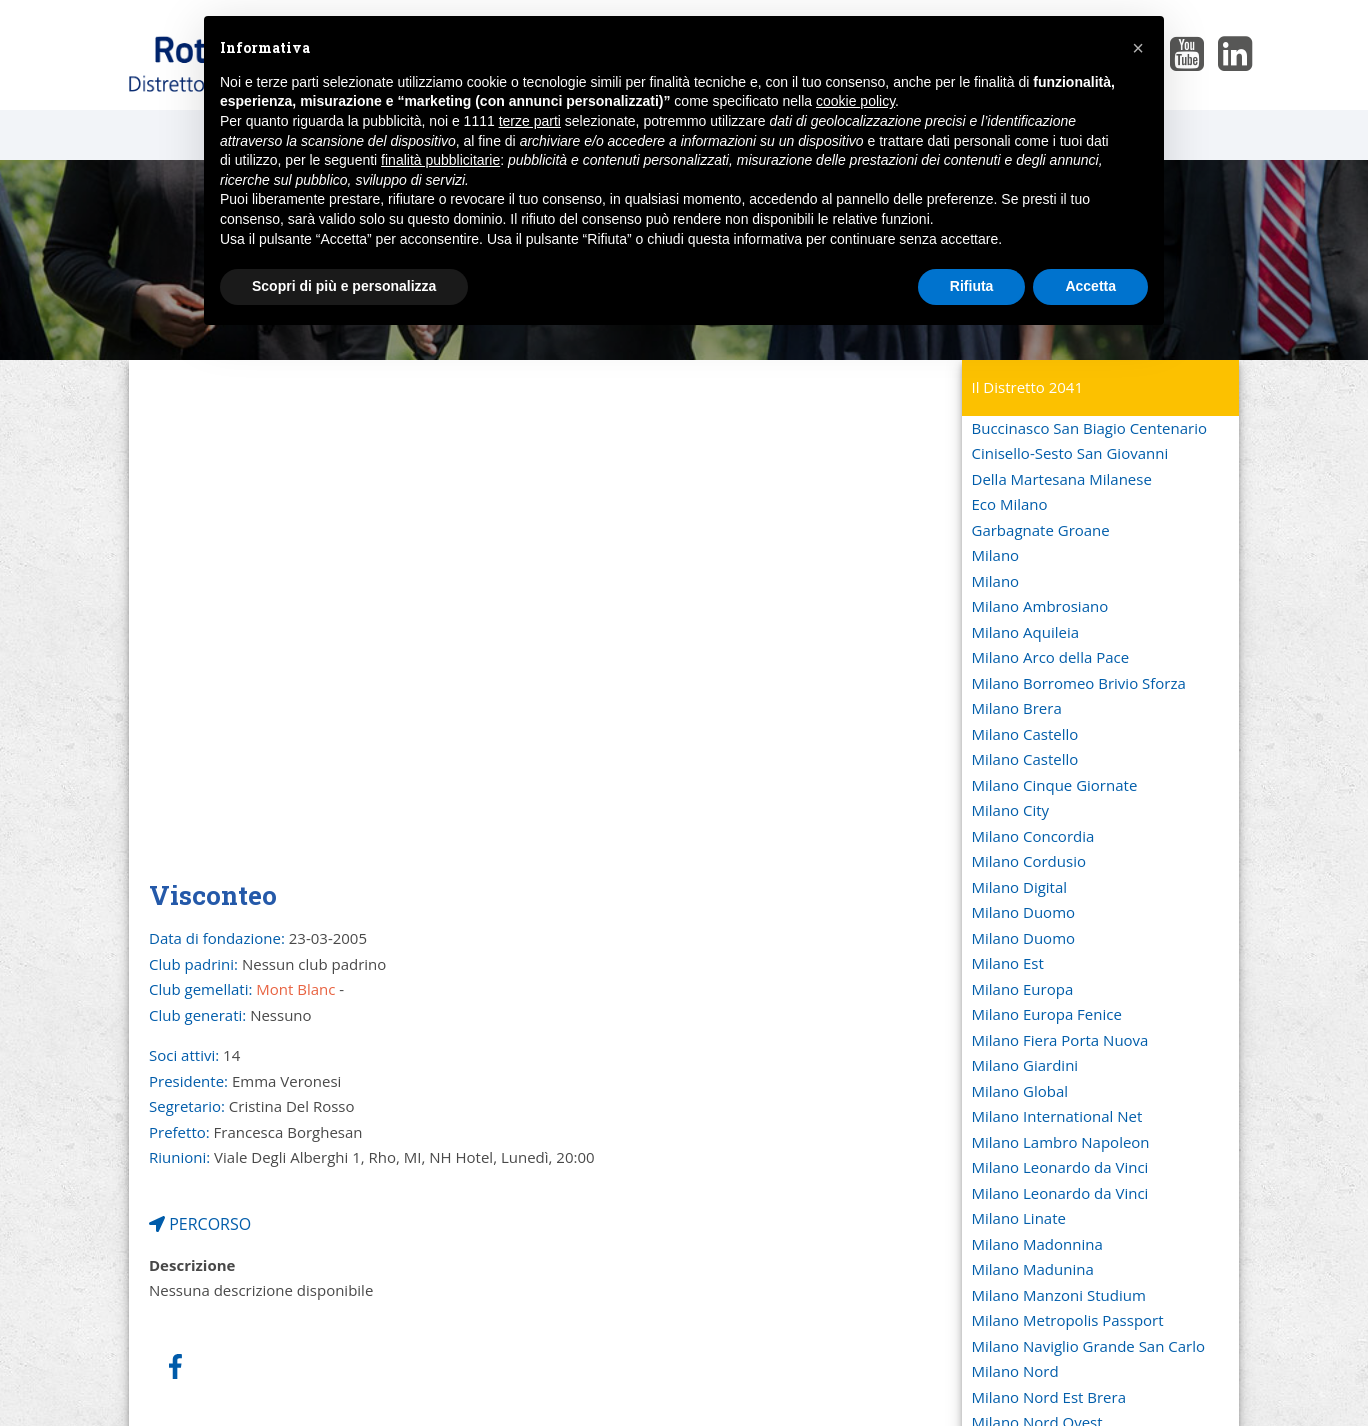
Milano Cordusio (1029, 861)
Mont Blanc (295, 989)
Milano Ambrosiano (1040, 606)
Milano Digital (1020, 887)
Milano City (1011, 810)
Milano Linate (1019, 1218)
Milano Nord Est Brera (1049, 1397)
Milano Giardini (1025, 1065)
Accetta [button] (1090, 286)
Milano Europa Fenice (1047, 1014)
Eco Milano (1010, 504)
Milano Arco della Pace (1051, 657)
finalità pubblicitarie (440, 160)
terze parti (530, 121)
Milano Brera (1017, 708)
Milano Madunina (1033, 1269)
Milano (996, 555)
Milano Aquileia (1026, 632)
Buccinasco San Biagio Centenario (1089, 428)
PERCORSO (200, 1224)
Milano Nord (1015, 1371)
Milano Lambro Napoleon (1061, 1142)
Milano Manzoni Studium (1059, 1295)
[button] (1138, 48)
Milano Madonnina (1037, 1244)
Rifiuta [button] (972, 286)
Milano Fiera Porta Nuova (1060, 1040)
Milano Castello (1025, 734)
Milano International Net (1057, 1116)
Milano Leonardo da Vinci (1060, 1167)
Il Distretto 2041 (1028, 387)
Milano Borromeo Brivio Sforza (1079, 683)
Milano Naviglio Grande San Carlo (1089, 1346)
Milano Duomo (1024, 912)
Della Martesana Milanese (1062, 479)
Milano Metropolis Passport (1068, 1320)
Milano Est (1008, 963)
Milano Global (1020, 1091)
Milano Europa (1023, 989)
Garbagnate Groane (1041, 530)
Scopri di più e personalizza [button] (344, 286)
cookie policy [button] (855, 101)
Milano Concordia (1033, 836)
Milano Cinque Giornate (1055, 785)
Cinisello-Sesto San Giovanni (1070, 453)
